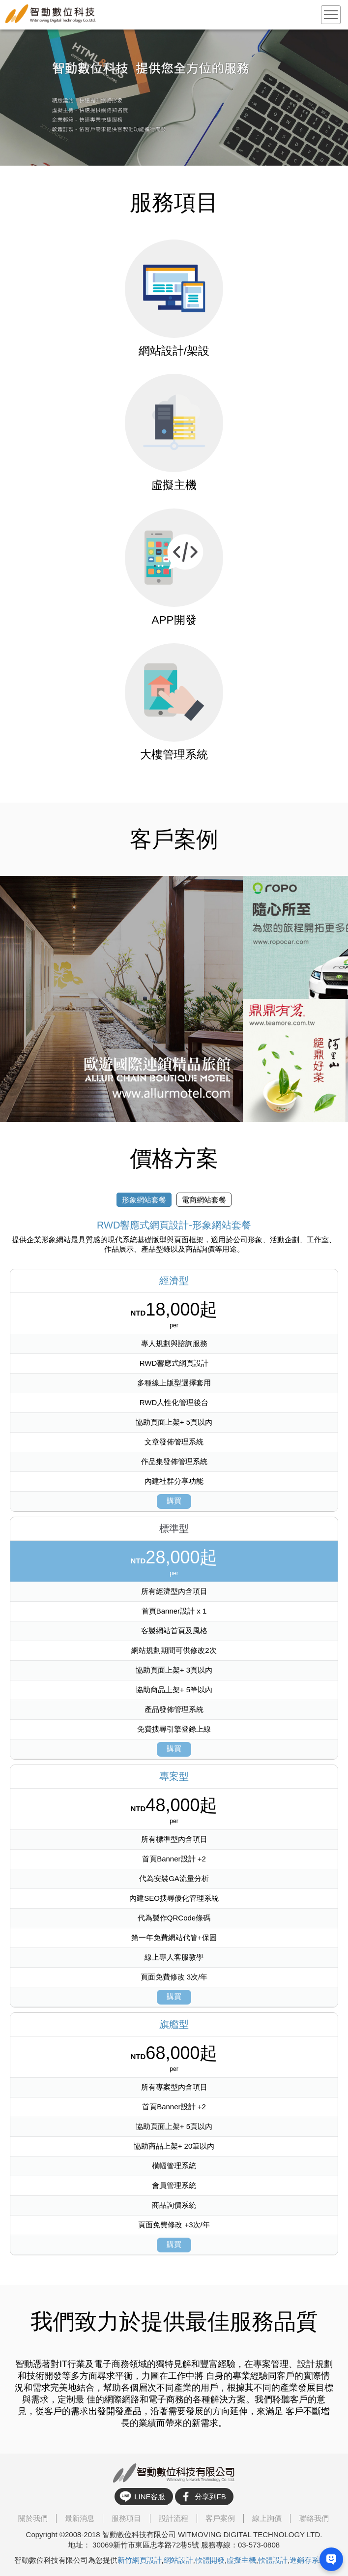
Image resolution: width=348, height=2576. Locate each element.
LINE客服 (149, 2496)
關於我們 (33, 2518)
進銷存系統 (308, 2560)
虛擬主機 (241, 2560)
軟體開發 (210, 2560)
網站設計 (178, 2560)
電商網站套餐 (204, 1199)
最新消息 (79, 2518)
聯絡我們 (314, 2518)
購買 (174, 1500)
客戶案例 (220, 2518)
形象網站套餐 (144, 1199)
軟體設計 (273, 2560)
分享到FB (210, 2496)
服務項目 (126, 2518)
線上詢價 (267, 2518)
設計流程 (173, 2518)
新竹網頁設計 (139, 2560)
